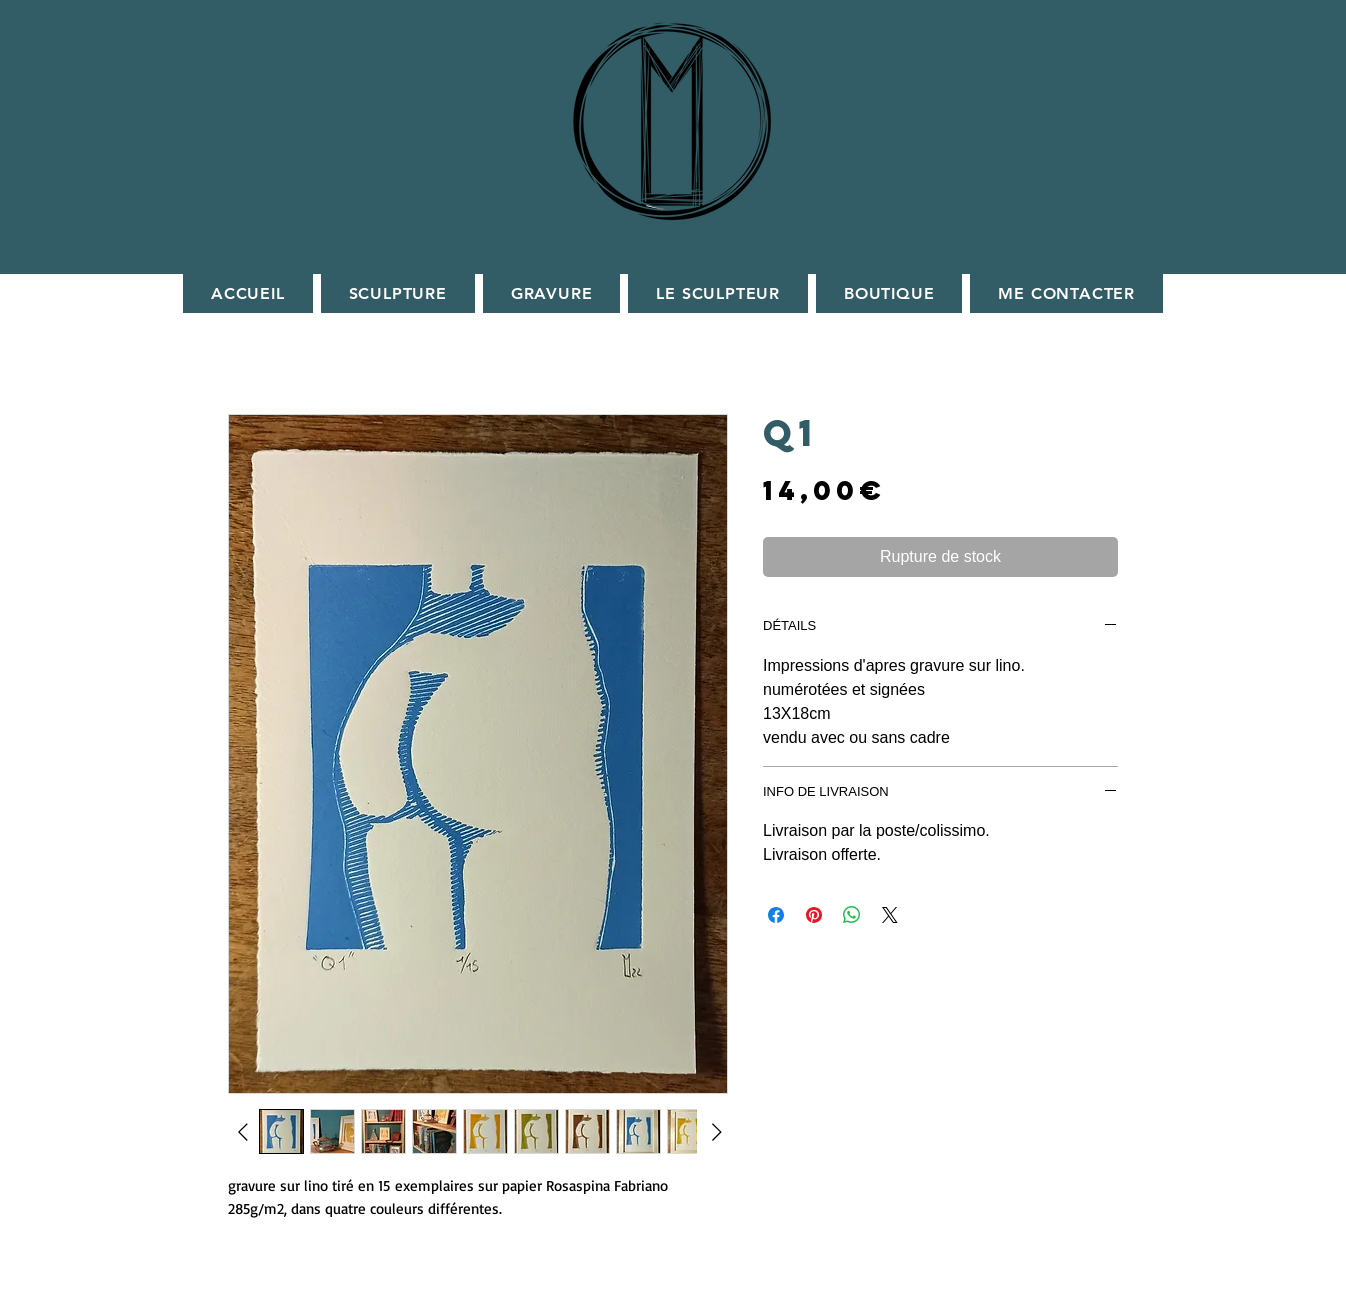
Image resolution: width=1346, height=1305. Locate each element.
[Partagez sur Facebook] (776, 915)
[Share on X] (890, 915)
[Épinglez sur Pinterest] (814, 915)
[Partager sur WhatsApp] (852, 915)
